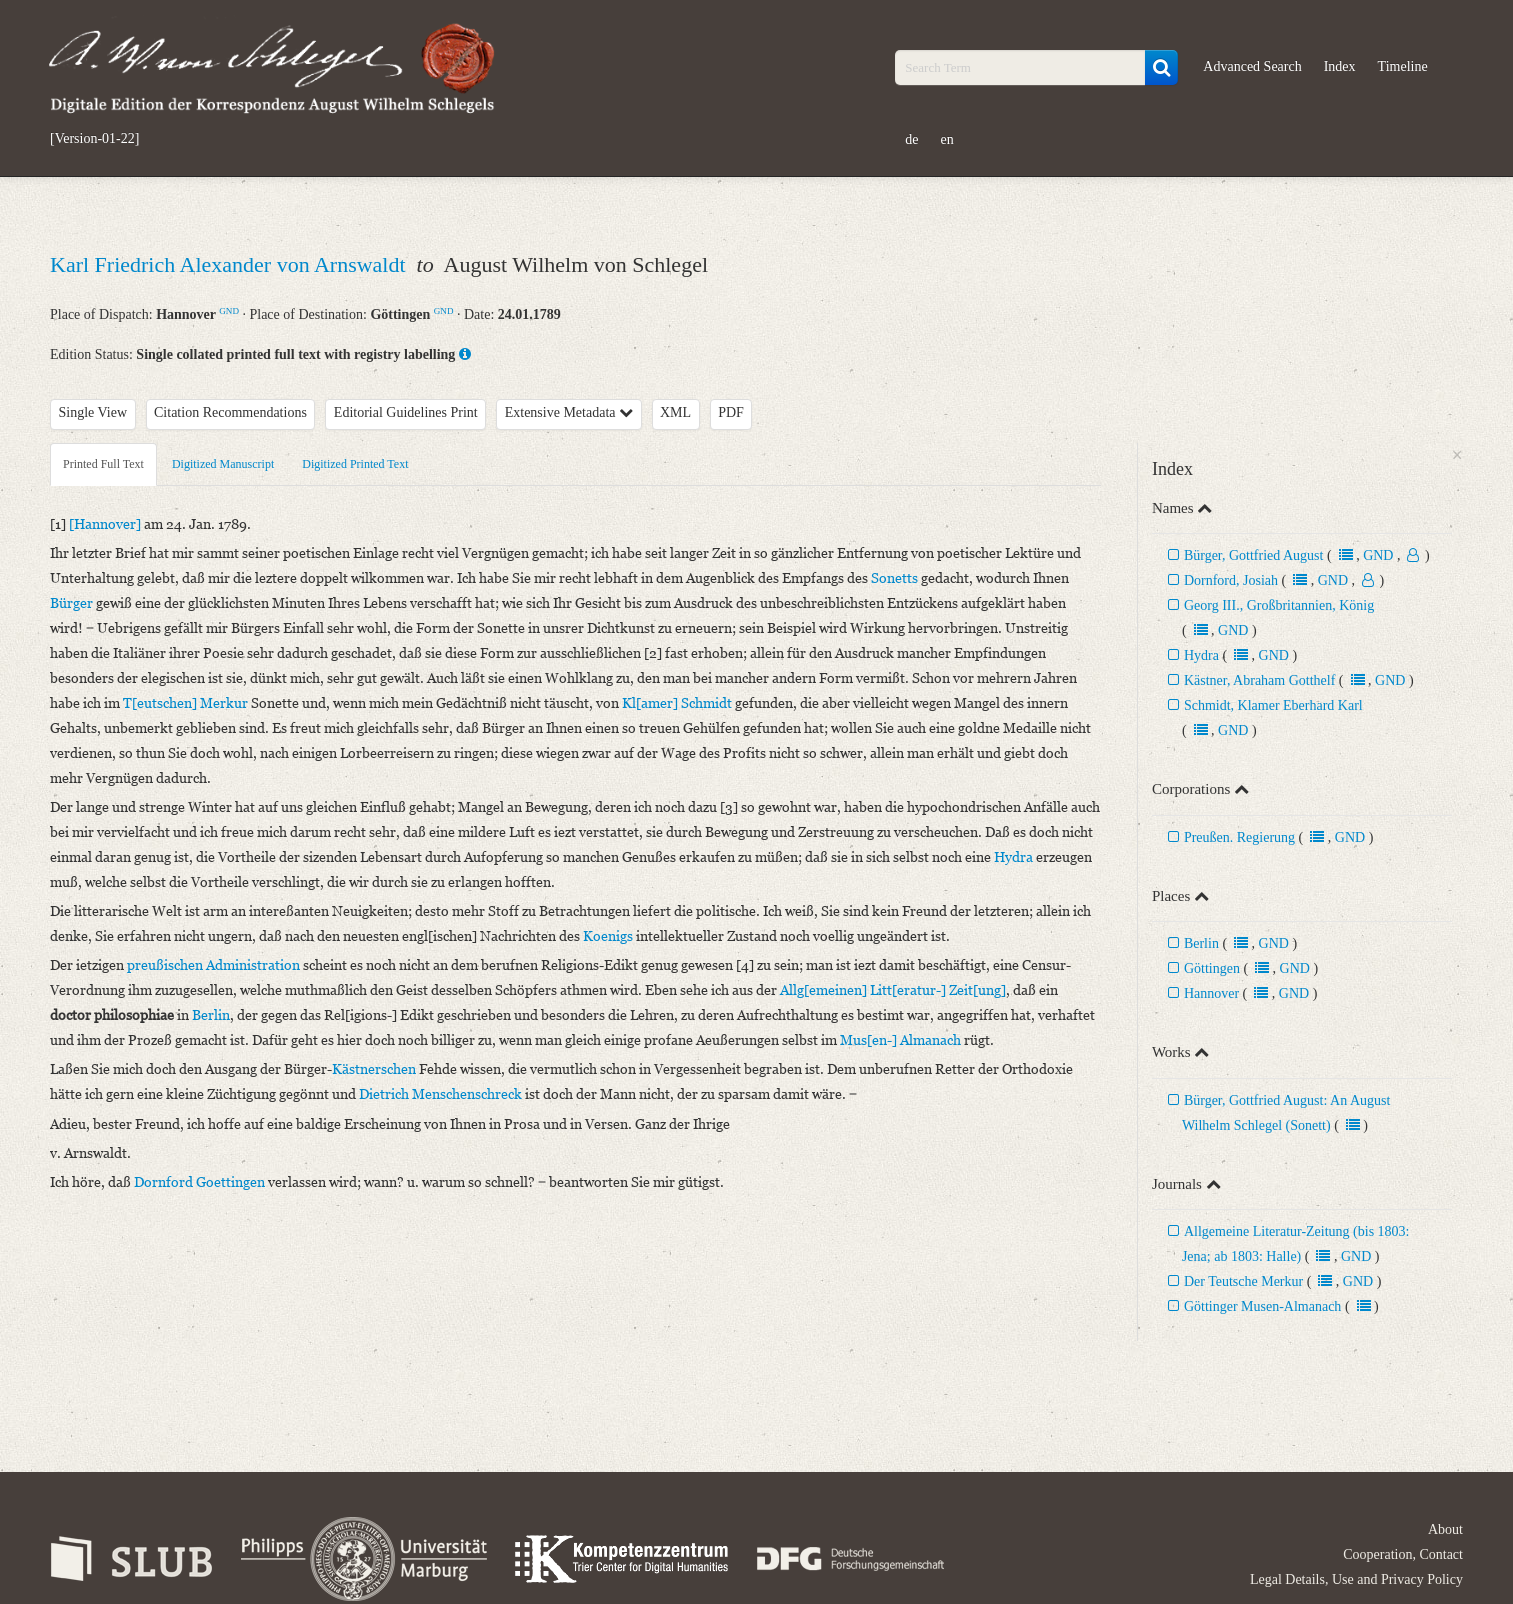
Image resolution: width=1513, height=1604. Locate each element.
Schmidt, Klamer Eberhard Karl (1273, 705)
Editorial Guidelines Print (406, 412)
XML (675, 412)
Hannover (1211, 993)
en (947, 139)
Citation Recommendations (230, 412)
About (1445, 1529)
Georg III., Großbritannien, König (1279, 605)
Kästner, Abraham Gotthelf (1259, 680)
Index (1340, 66)
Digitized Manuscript (223, 464)
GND (229, 311)
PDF (731, 412)
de (911, 139)
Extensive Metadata (569, 412)
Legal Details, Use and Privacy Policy (1356, 1579)
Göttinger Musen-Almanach (1262, 1306)
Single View (93, 412)
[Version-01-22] (94, 139)
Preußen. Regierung (1239, 837)
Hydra (1201, 655)
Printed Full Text (103, 464)
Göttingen (1212, 968)
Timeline (1403, 66)
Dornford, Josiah (1233, 580)
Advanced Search (1252, 66)
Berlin (1201, 943)
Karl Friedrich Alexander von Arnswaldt (230, 264)
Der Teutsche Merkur (1243, 1281)
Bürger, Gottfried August (1254, 555)
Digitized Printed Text (355, 464)
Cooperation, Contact (1403, 1554)
